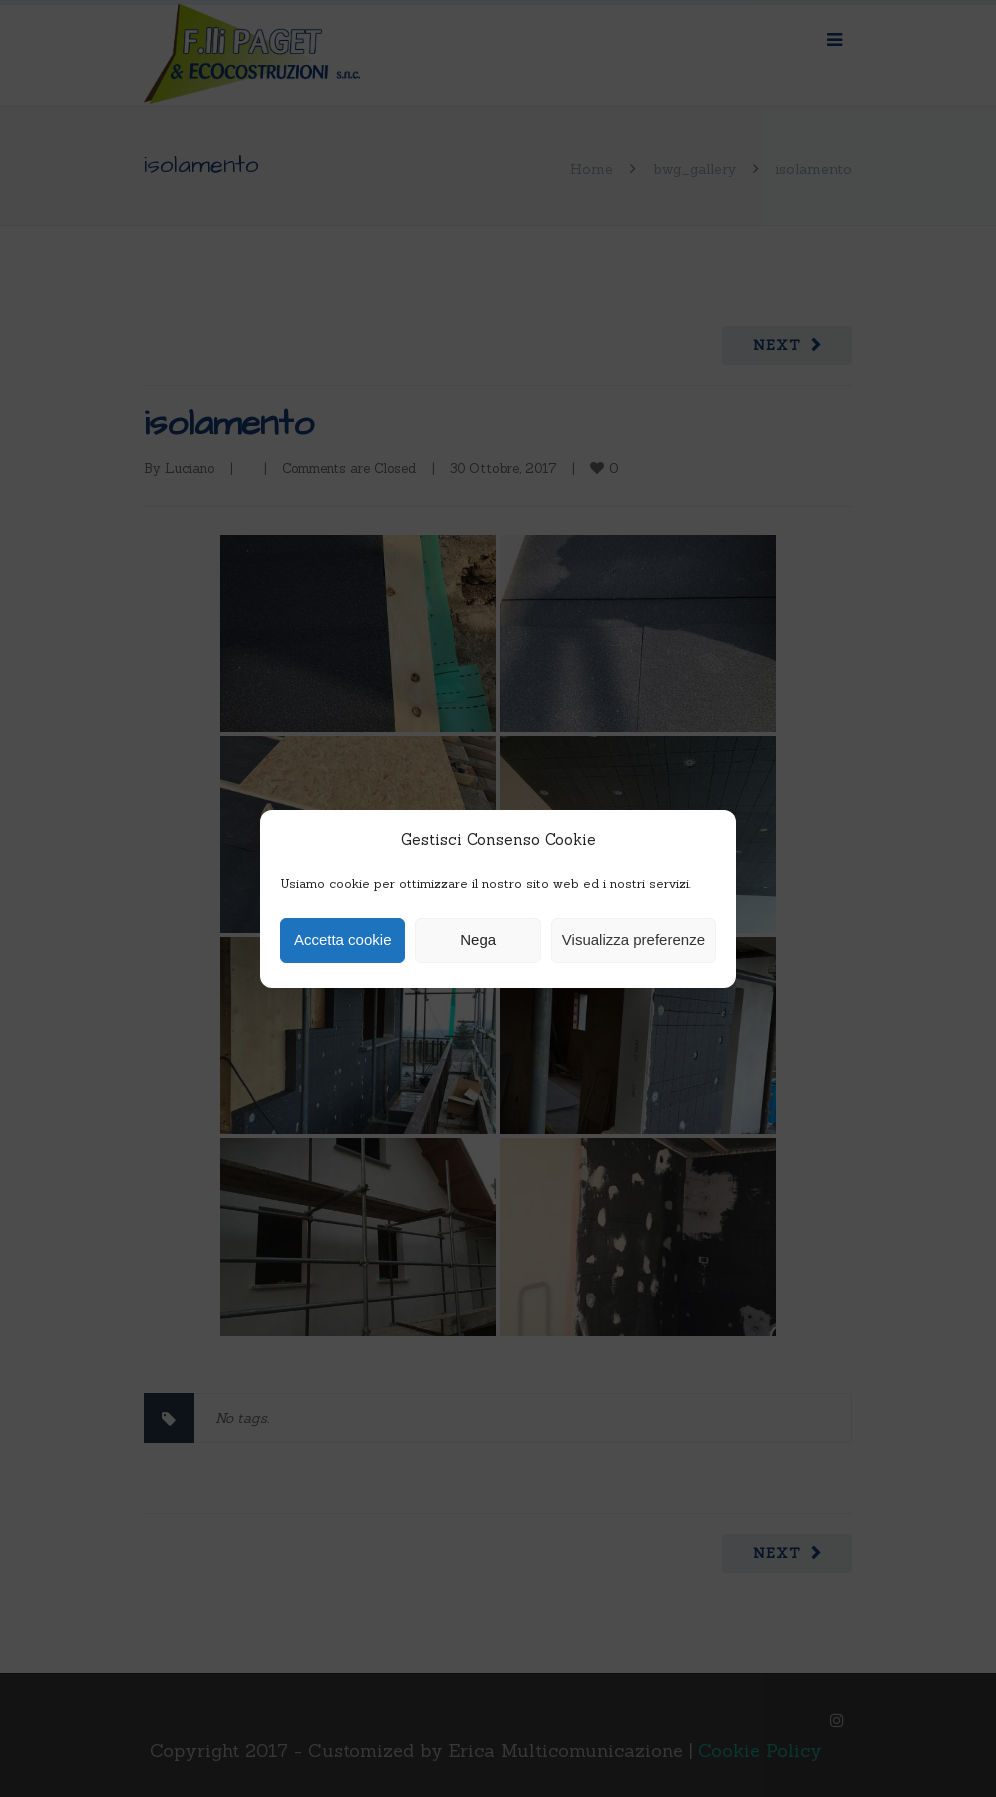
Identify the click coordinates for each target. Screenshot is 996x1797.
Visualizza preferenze (633, 939)
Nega (478, 939)
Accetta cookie (343, 939)
